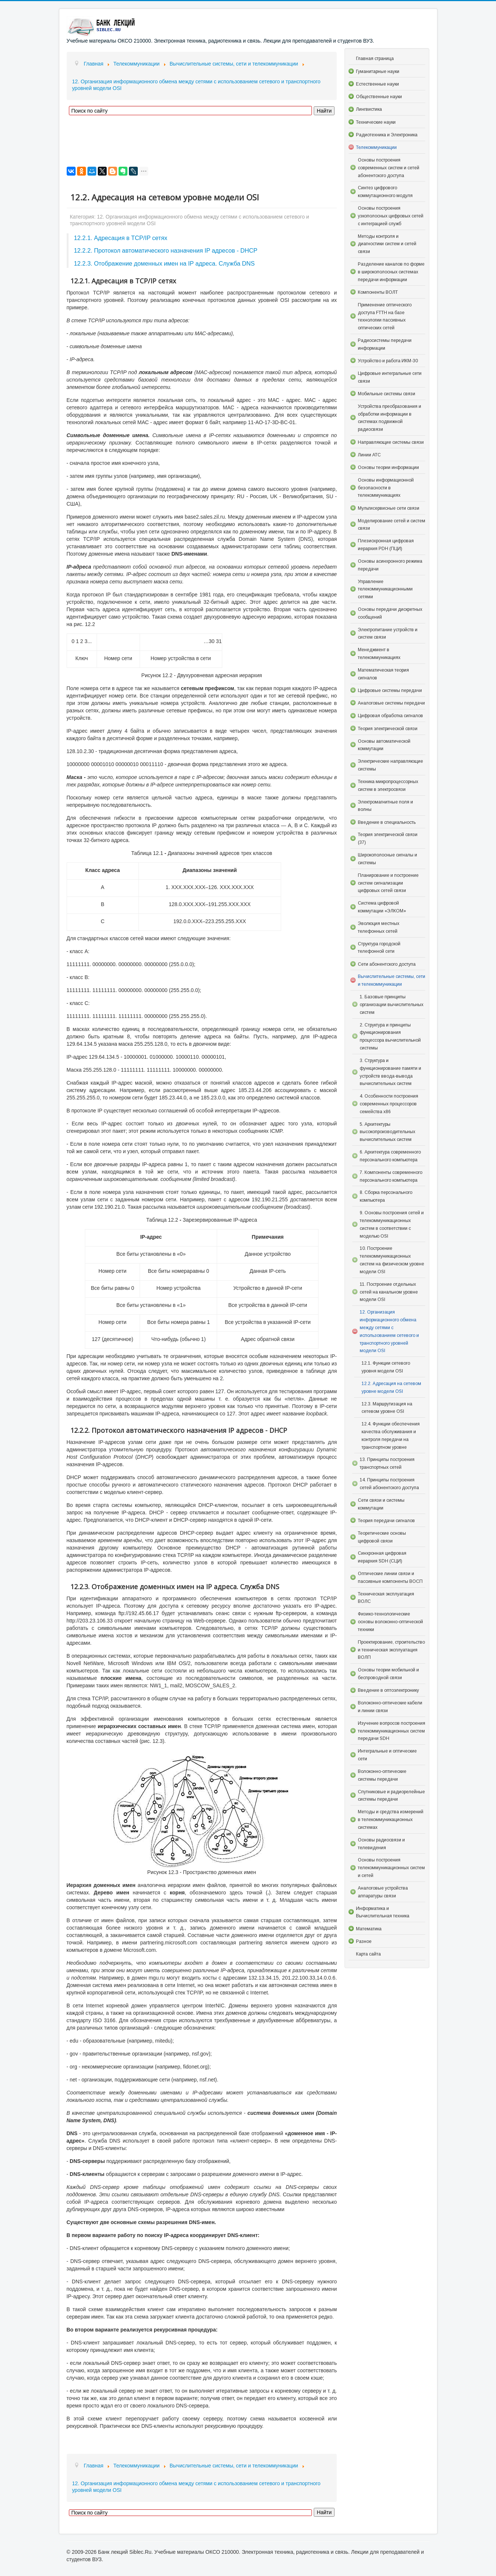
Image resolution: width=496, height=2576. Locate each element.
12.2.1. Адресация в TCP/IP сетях (120, 237)
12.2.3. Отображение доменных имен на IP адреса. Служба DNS (164, 263)
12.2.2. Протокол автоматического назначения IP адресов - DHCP (165, 250)
